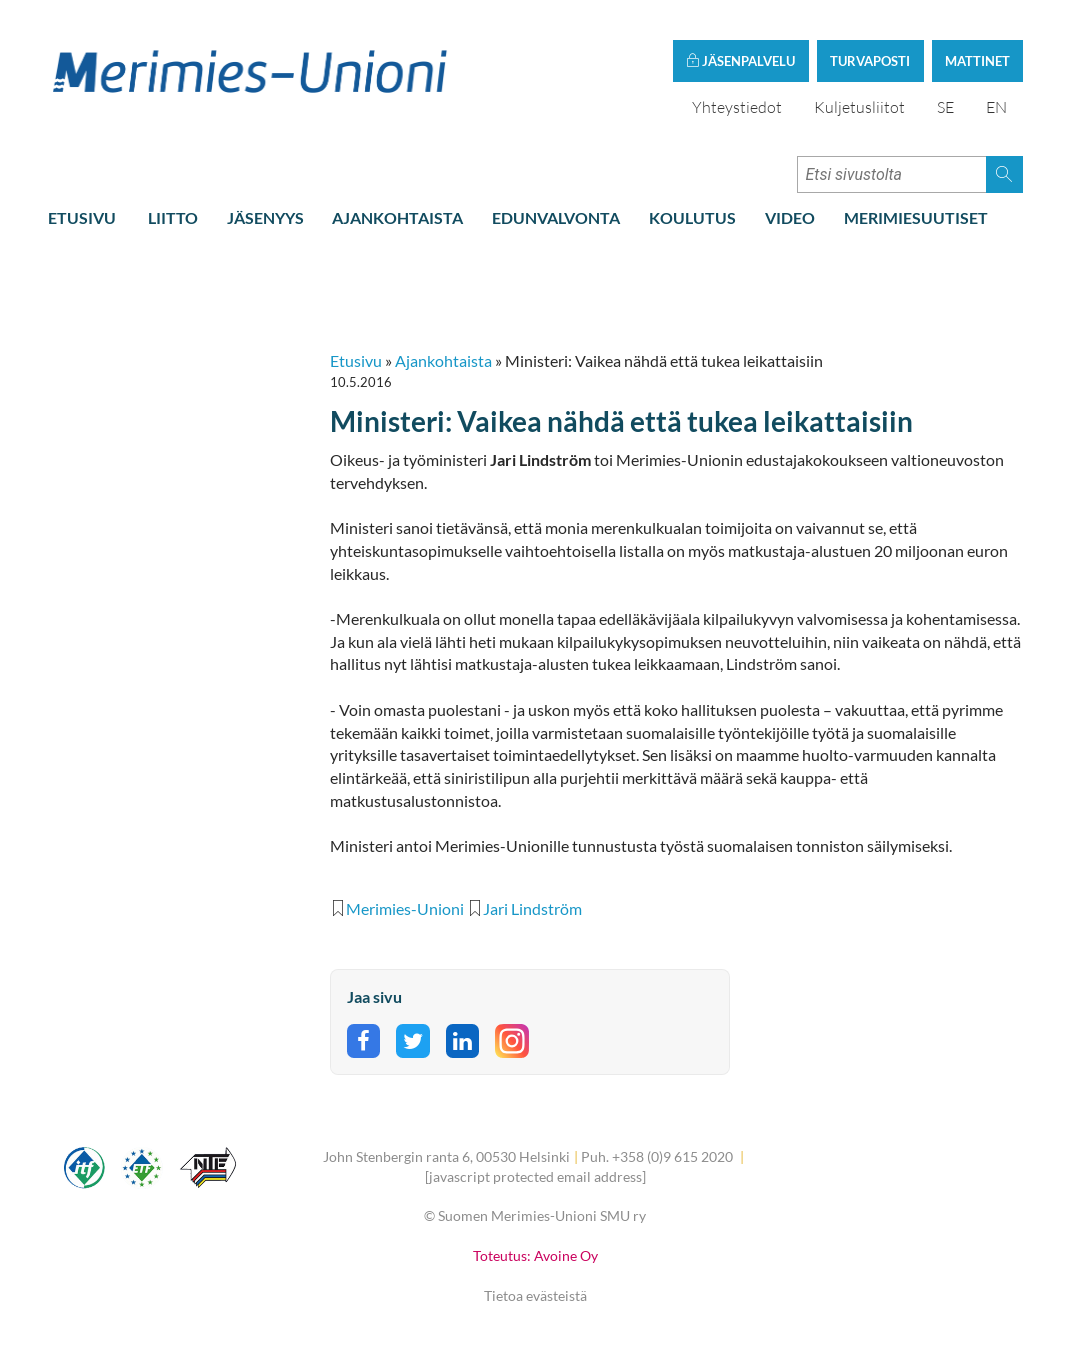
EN (996, 107)
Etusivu (82, 217)
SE (945, 107)
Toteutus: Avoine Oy (535, 1255)
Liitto (173, 217)
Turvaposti (870, 61)
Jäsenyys (265, 217)
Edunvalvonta (556, 217)
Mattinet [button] (977, 61)
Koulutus (692, 217)
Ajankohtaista (397, 217)
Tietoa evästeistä (535, 1295)
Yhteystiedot (737, 107)
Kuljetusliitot (859, 107)
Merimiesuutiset (916, 217)
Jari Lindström (532, 908)
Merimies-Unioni (405, 908)
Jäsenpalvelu (740, 61)
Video (790, 217)
